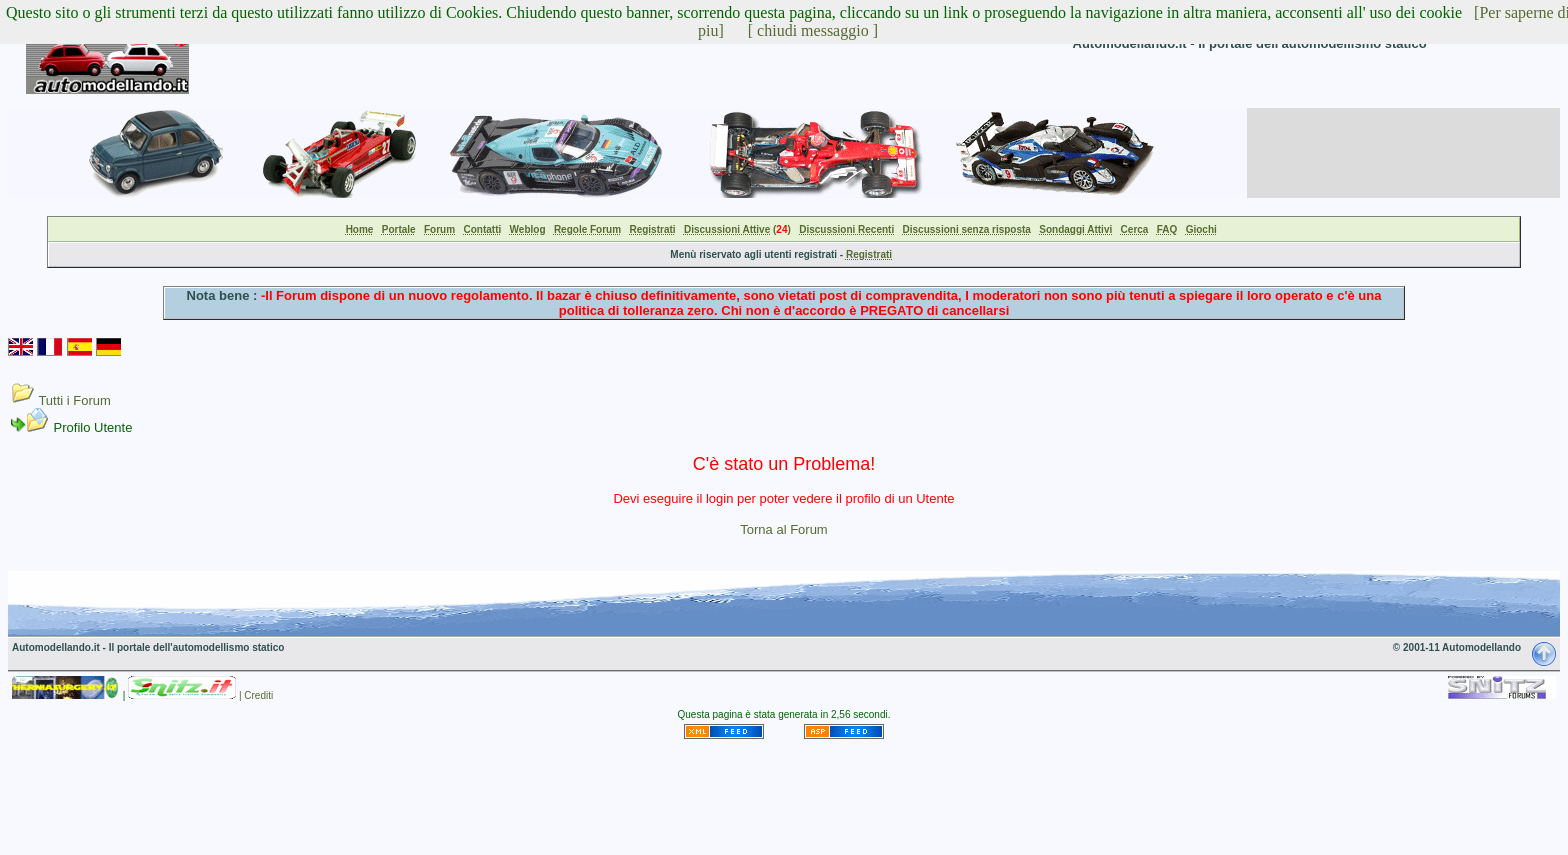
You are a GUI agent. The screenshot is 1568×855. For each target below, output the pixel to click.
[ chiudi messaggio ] (813, 30)
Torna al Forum (783, 529)
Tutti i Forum (74, 400)
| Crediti (256, 695)
